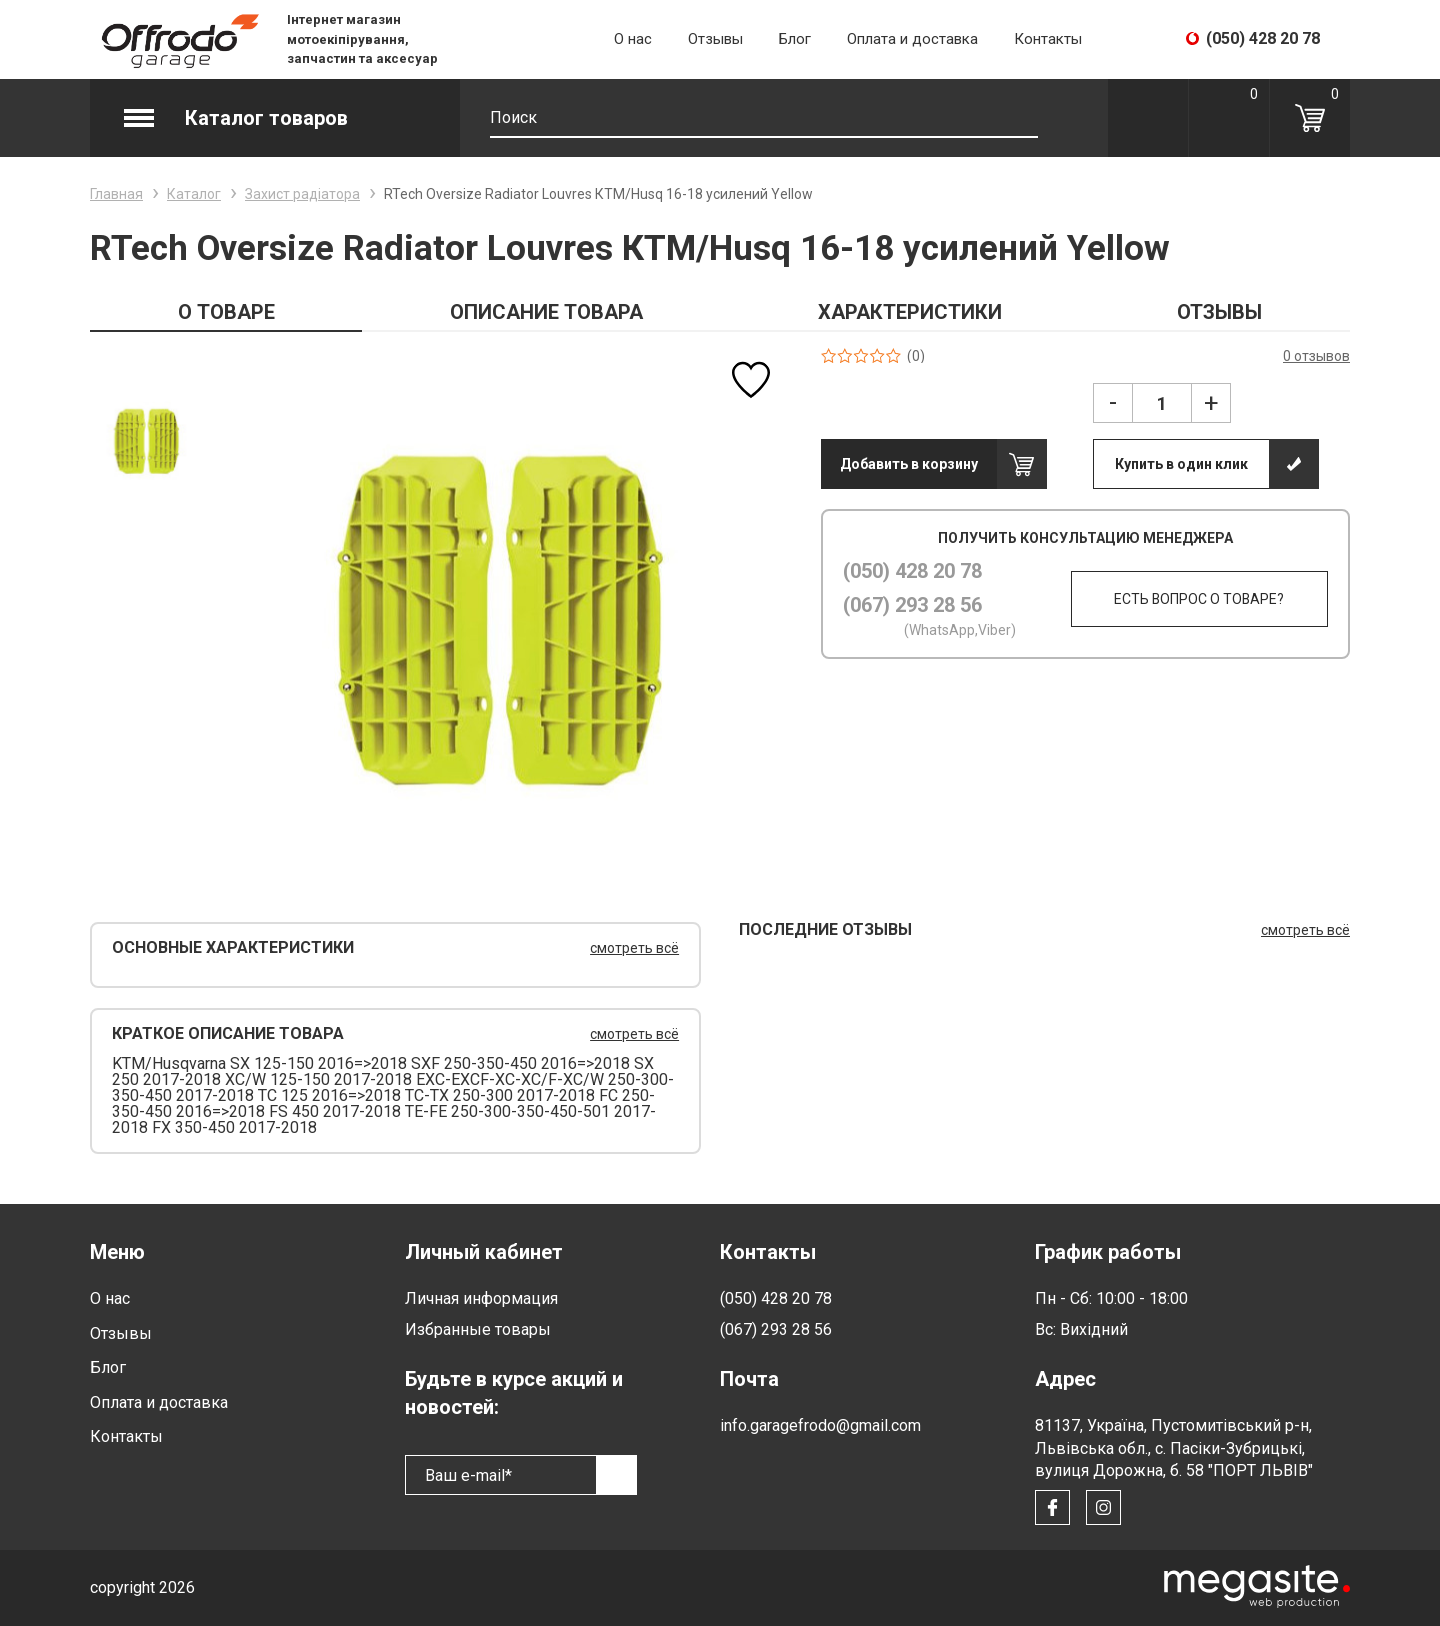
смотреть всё (634, 948)
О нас (633, 39)
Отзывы (715, 39)
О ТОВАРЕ (226, 312)
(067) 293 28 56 (912, 605)
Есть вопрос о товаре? (1199, 599)
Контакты (1048, 39)
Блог (795, 39)
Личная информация (481, 1298)
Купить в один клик (1181, 464)
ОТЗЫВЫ (1219, 312)
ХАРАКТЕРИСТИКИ (910, 312)
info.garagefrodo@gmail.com (820, 1425)
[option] (145, 441)
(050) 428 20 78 (912, 571)
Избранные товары (478, 1329)
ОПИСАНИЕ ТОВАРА (546, 312)
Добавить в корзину (909, 464)
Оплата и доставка (912, 39)
